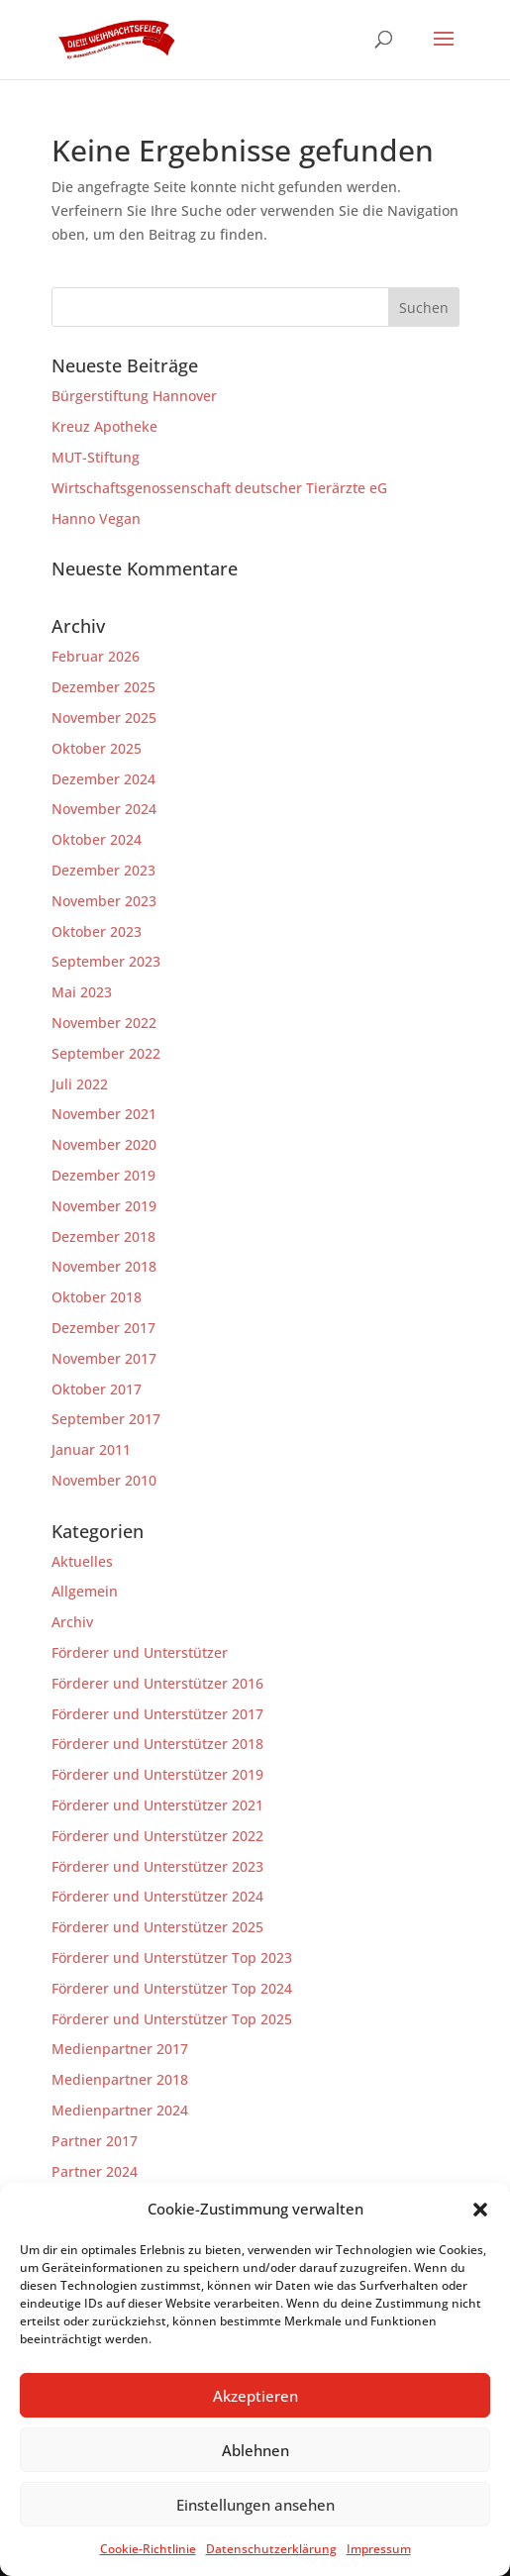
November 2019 (103, 1205)
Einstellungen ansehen (255, 2505)
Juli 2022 (79, 1084)
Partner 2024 (94, 2171)
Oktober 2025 (96, 748)
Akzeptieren (255, 2396)
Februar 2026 (95, 656)
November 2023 (103, 900)
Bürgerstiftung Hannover (134, 395)
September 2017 (105, 1418)
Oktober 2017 (96, 1389)
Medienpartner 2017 (119, 2048)
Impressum (379, 2548)
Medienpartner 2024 (119, 2110)
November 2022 (103, 1022)
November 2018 (103, 1266)
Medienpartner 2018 (119, 2079)
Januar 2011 (91, 1449)
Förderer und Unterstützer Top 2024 (171, 1988)
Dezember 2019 (103, 1175)
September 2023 (105, 961)
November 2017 (103, 1358)
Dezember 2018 (103, 1236)
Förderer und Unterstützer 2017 (157, 1713)
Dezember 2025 (103, 686)
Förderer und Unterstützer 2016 (157, 1683)
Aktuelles (82, 1561)
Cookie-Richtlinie (148, 2548)
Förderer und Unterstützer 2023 (157, 1866)
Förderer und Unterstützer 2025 (157, 1926)
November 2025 (103, 717)
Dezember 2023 (103, 870)
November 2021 (103, 1113)
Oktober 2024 (96, 839)
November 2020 (103, 1144)
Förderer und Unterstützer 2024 (157, 1896)
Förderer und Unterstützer (139, 1652)
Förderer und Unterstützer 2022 (157, 1835)
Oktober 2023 (96, 931)
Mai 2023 (81, 991)
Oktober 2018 (96, 1297)
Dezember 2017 (103, 1327)
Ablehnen (255, 2450)
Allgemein (84, 1591)
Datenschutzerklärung (271, 2548)
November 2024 (103, 808)
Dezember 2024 (103, 779)
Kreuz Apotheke (104, 426)
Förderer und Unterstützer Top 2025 (171, 2018)
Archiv (72, 1621)
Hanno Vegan (96, 518)
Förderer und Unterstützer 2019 (157, 1774)
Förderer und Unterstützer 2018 (157, 1743)
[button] (480, 2209)
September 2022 (105, 1053)
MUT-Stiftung (95, 457)
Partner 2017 (94, 2140)
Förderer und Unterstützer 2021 (157, 1805)
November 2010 (103, 1480)
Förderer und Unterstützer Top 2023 (171, 1957)
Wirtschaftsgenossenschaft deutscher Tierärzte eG (219, 487)
